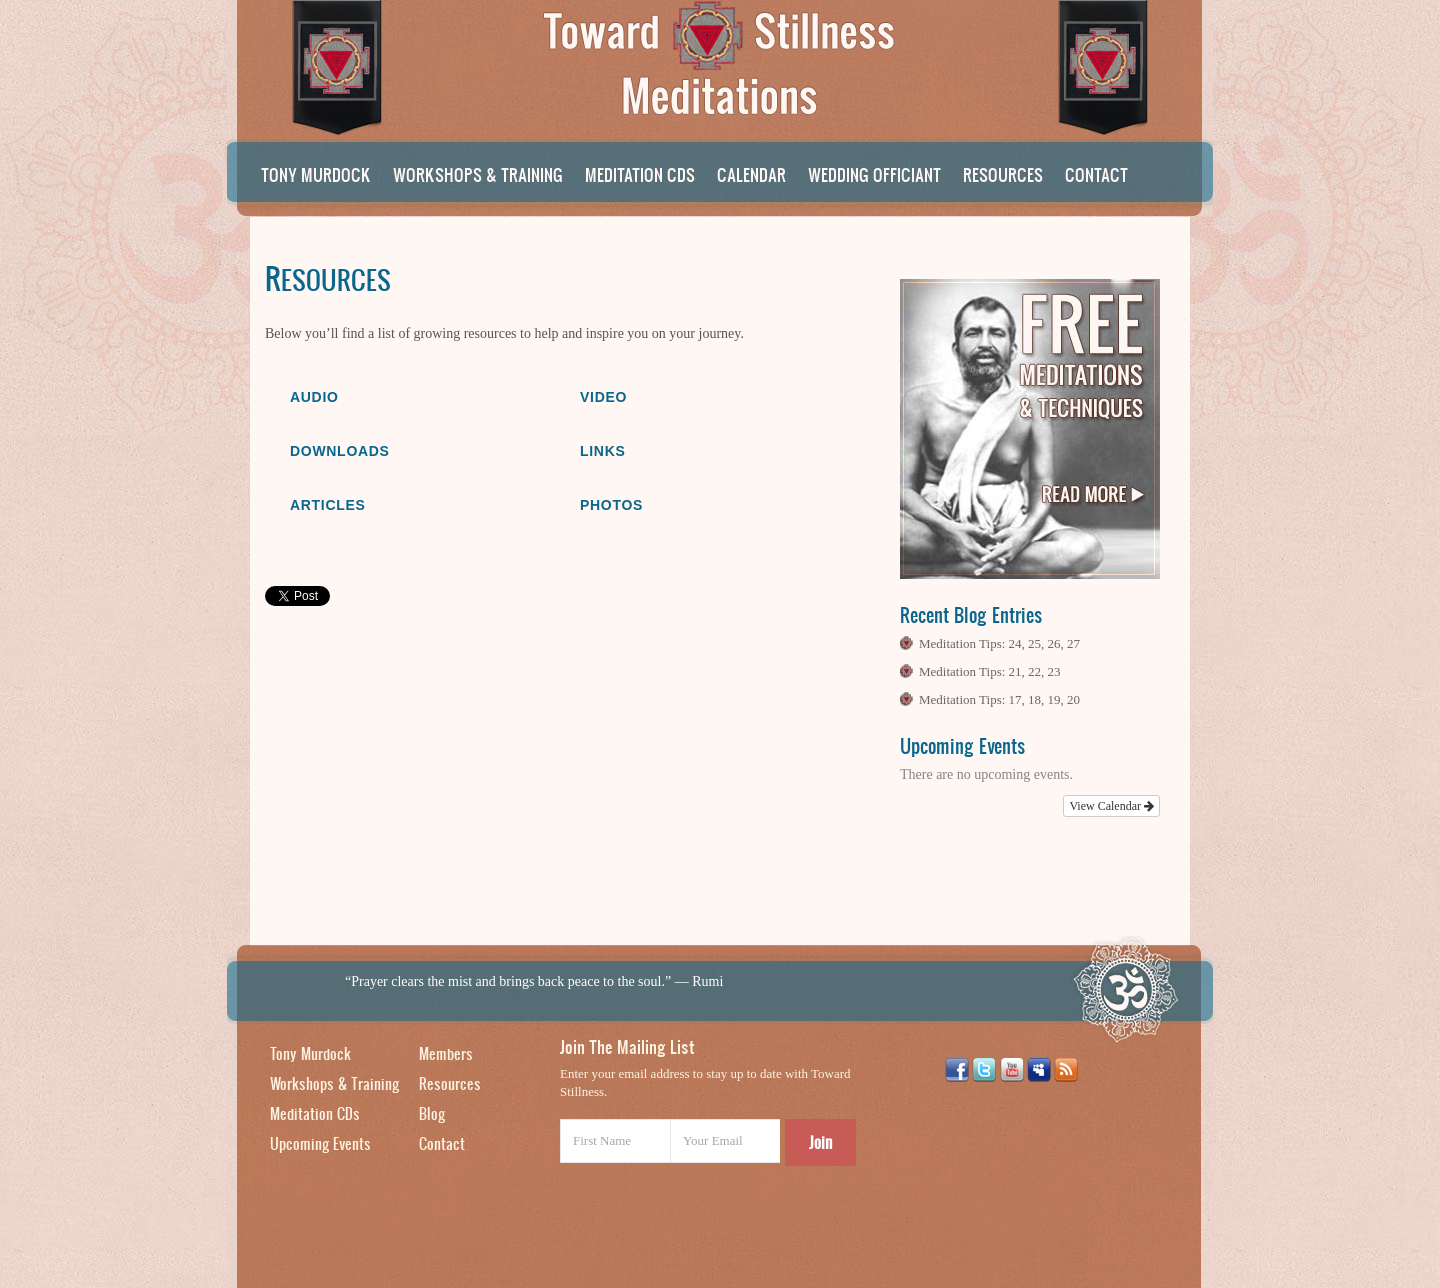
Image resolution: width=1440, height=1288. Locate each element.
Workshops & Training (478, 174)
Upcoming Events (320, 1143)
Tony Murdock (316, 174)
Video (603, 397)
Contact (1096, 174)
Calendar (751, 174)
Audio (314, 397)
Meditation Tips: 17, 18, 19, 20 (999, 699)
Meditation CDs (640, 174)
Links (603, 451)
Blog (432, 1113)
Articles (328, 505)
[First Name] (615, 1141)
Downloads (340, 451)
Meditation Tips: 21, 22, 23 (990, 671)
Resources (1003, 174)
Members (446, 1053)
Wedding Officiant (874, 174)
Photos (611, 505)
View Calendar (1111, 806)
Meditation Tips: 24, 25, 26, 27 (999, 643)
